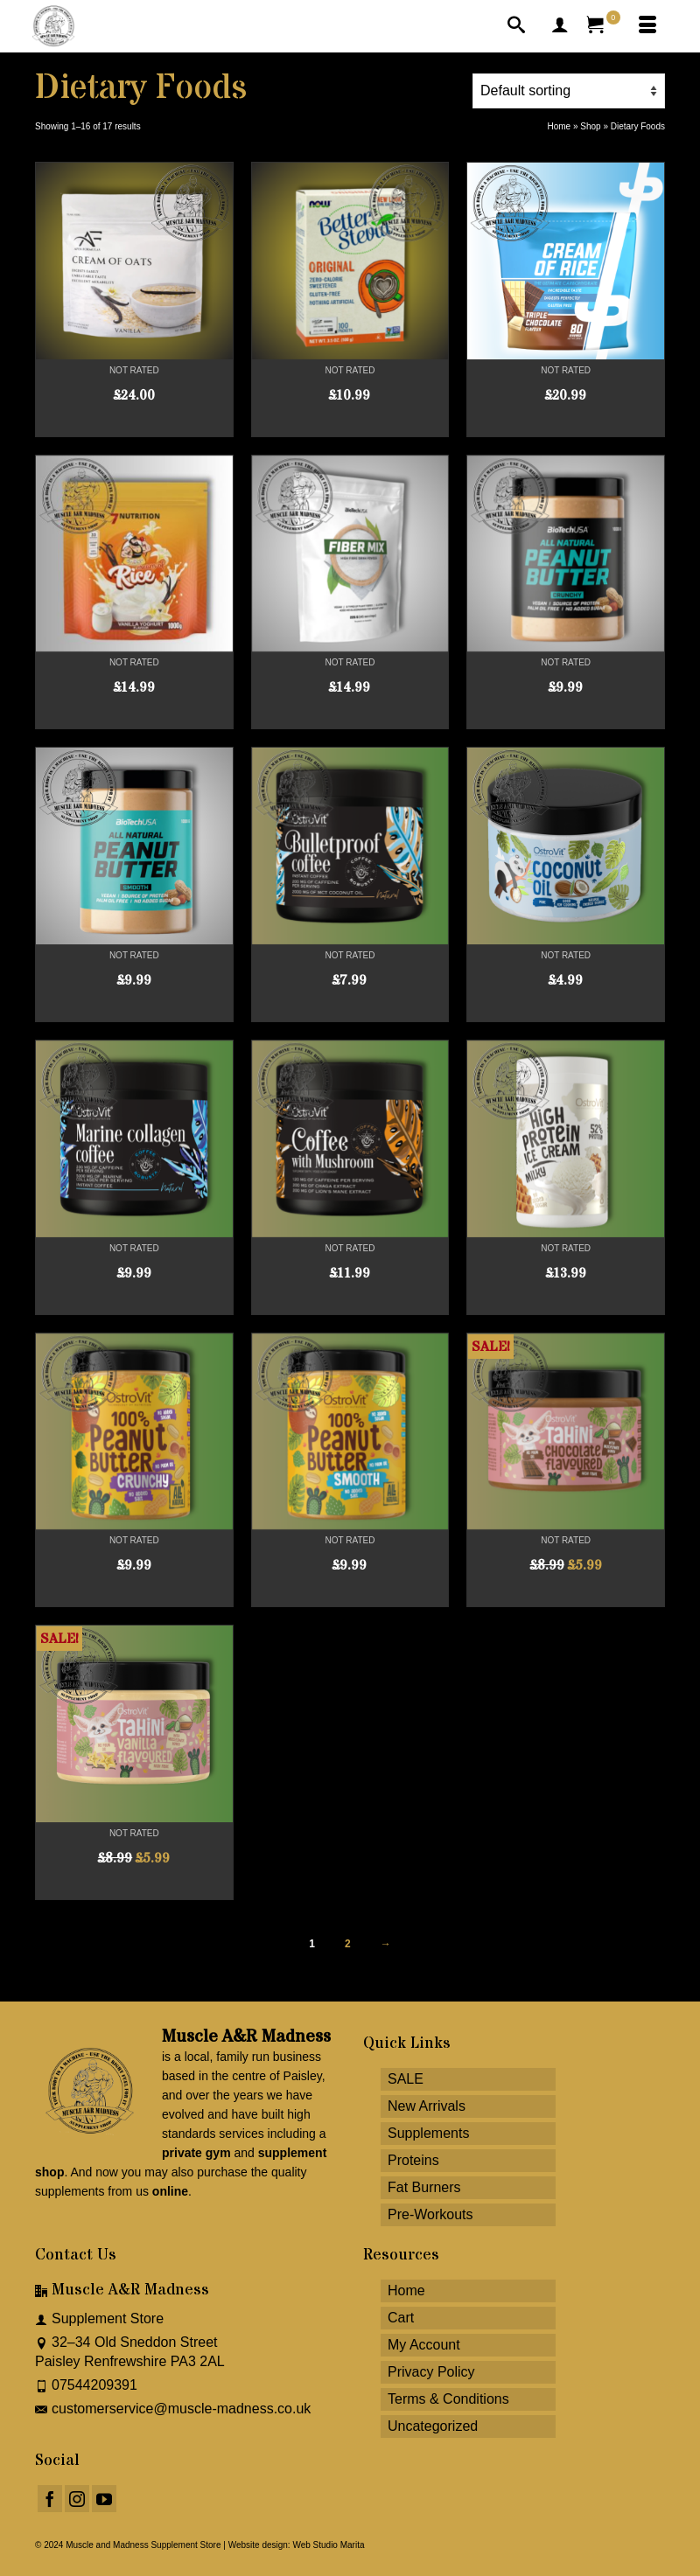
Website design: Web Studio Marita (296, 2545)
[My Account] (560, 26)
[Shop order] (568, 90)
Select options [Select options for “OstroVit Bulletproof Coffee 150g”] (350, 1008)
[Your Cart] (604, 26)
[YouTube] (104, 2498)
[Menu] (647, 26)
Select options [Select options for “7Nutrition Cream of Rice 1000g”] (133, 715)
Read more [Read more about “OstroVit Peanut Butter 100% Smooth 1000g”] (350, 1593)
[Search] (516, 26)
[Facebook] (50, 2498)
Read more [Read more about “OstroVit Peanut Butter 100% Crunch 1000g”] (134, 1593)
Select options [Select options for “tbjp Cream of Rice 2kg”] (566, 423)
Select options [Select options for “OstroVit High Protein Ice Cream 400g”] (566, 1301)
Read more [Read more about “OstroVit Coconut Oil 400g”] (566, 1008)
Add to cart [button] (350, 423)
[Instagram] (77, 2498)
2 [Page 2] (348, 1944)
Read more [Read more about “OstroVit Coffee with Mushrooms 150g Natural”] (350, 1301)
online (170, 2191)
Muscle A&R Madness (246, 2037)
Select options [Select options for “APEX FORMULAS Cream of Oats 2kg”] (133, 423)
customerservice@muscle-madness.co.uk (173, 2408)
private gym (196, 2153)
